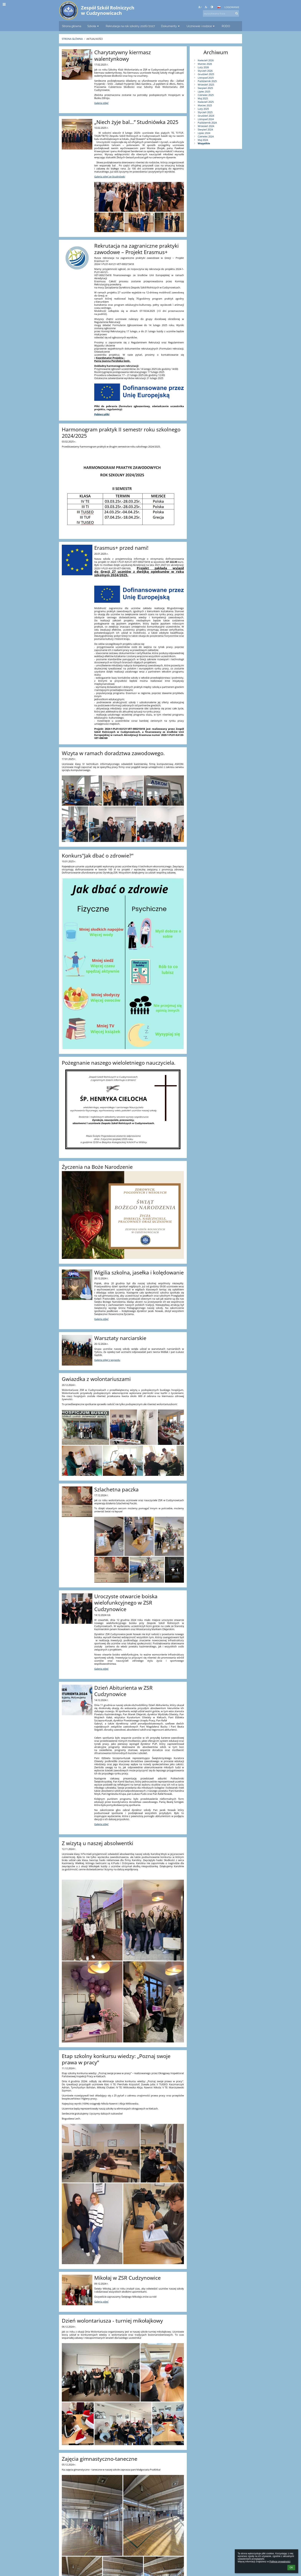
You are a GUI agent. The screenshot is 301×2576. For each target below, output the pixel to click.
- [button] (206, 7)
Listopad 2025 (206, 77)
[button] (219, 7)
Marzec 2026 (205, 64)
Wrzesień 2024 (206, 126)
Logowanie (231, 7)
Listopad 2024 (206, 119)
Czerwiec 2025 (206, 95)
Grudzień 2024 (206, 115)
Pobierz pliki (101, 414)
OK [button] (291, 2567)
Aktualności (94, 39)
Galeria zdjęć (101, 103)
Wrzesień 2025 (206, 84)
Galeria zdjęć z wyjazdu (107, 1360)
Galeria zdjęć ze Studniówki (109, 176)
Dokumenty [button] (170, 26)
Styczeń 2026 (205, 70)
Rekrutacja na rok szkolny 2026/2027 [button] (130, 26)
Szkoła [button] (93, 26)
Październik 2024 (207, 122)
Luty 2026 (203, 67)
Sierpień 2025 (205, 88)
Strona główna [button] (71, 26)
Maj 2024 (203, 140)
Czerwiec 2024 (206, 136)
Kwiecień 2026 (206, 60)
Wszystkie (204, 143)
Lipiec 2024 (204, 133)
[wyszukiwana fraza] (221, 13)
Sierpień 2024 (205, 129)
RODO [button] (226, 26)
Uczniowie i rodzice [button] (201, 26)
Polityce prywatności (279, 2561)
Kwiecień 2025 (206, 102)
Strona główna (72, 39)
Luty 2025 (203, 108)
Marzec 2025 (205, 105)
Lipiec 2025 (204, 91)
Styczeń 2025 (205, 112)
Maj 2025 (203, 98)
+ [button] (200, 7)
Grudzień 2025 (206, 74)
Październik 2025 (207, 81)
